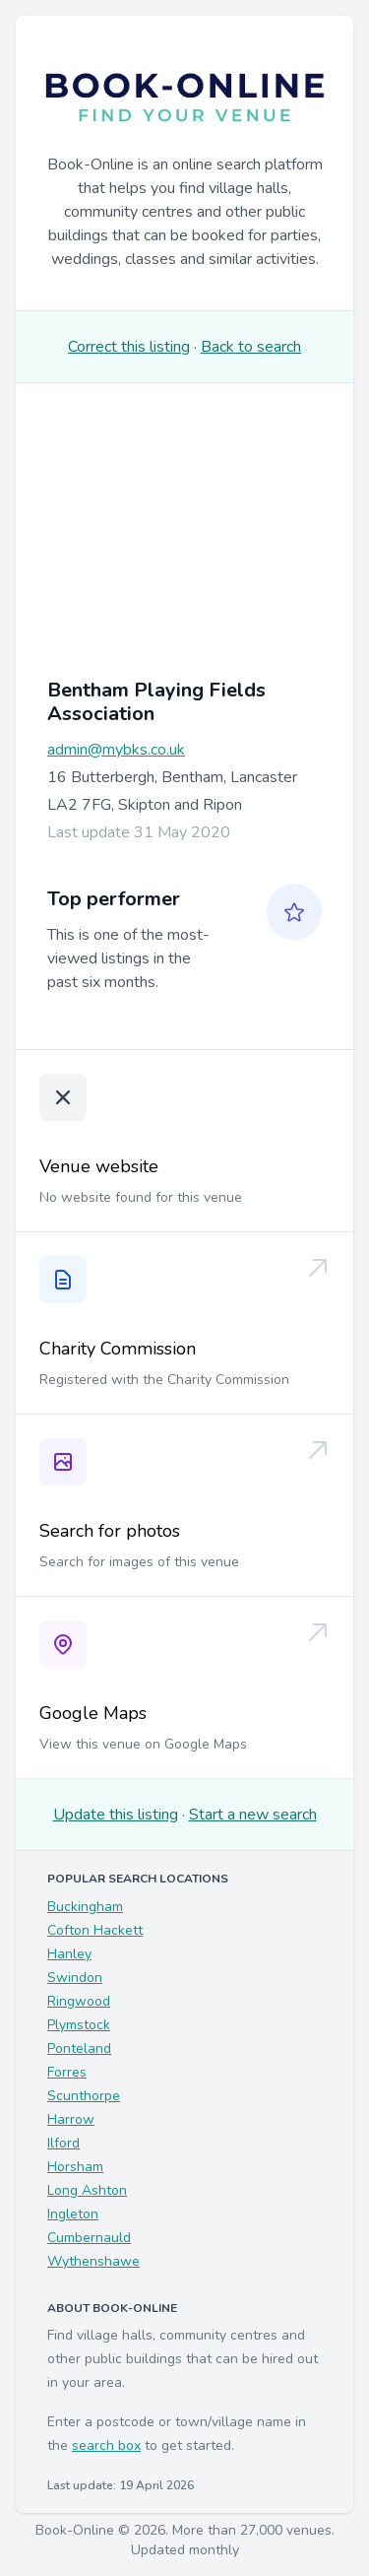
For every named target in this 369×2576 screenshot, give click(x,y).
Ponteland (79, 2048)
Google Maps (93, 1713)
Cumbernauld (89, 2237)
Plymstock (78, 2024)
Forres (67, 2072)
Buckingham (85, 1906)
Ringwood (78, 2001)
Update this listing (115, 1814)
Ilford (63, 2143)
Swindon (74, 1977)
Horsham (75, 2166)
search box (106, 2445)
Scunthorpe (83, 2095)
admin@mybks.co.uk (116, 749)
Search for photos (109, 1531)
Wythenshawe (93, 2261)
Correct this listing (129, 347)
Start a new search (253, 1814)
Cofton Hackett (95, 1930)
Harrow (70, 2119)
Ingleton (72, 2214)
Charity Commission (117, 1348)
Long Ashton (87, 2190)
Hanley (69, 1954)
